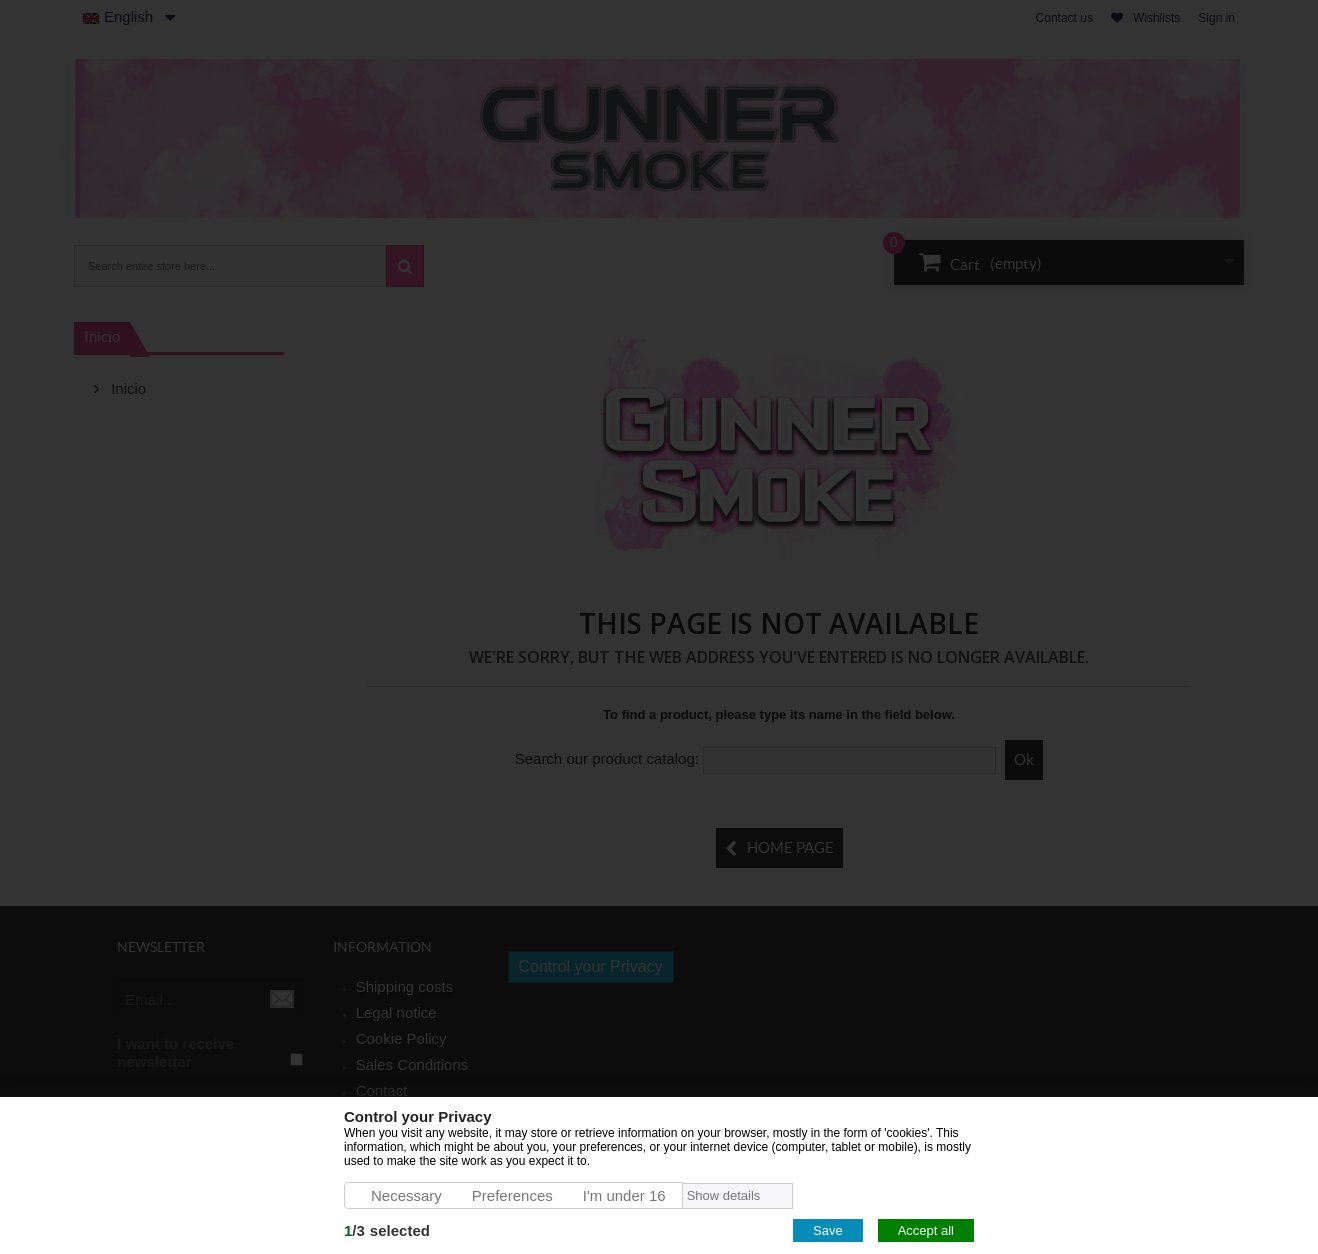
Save (828, 1230)
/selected (387, 1230)
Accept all (926, 1230)
